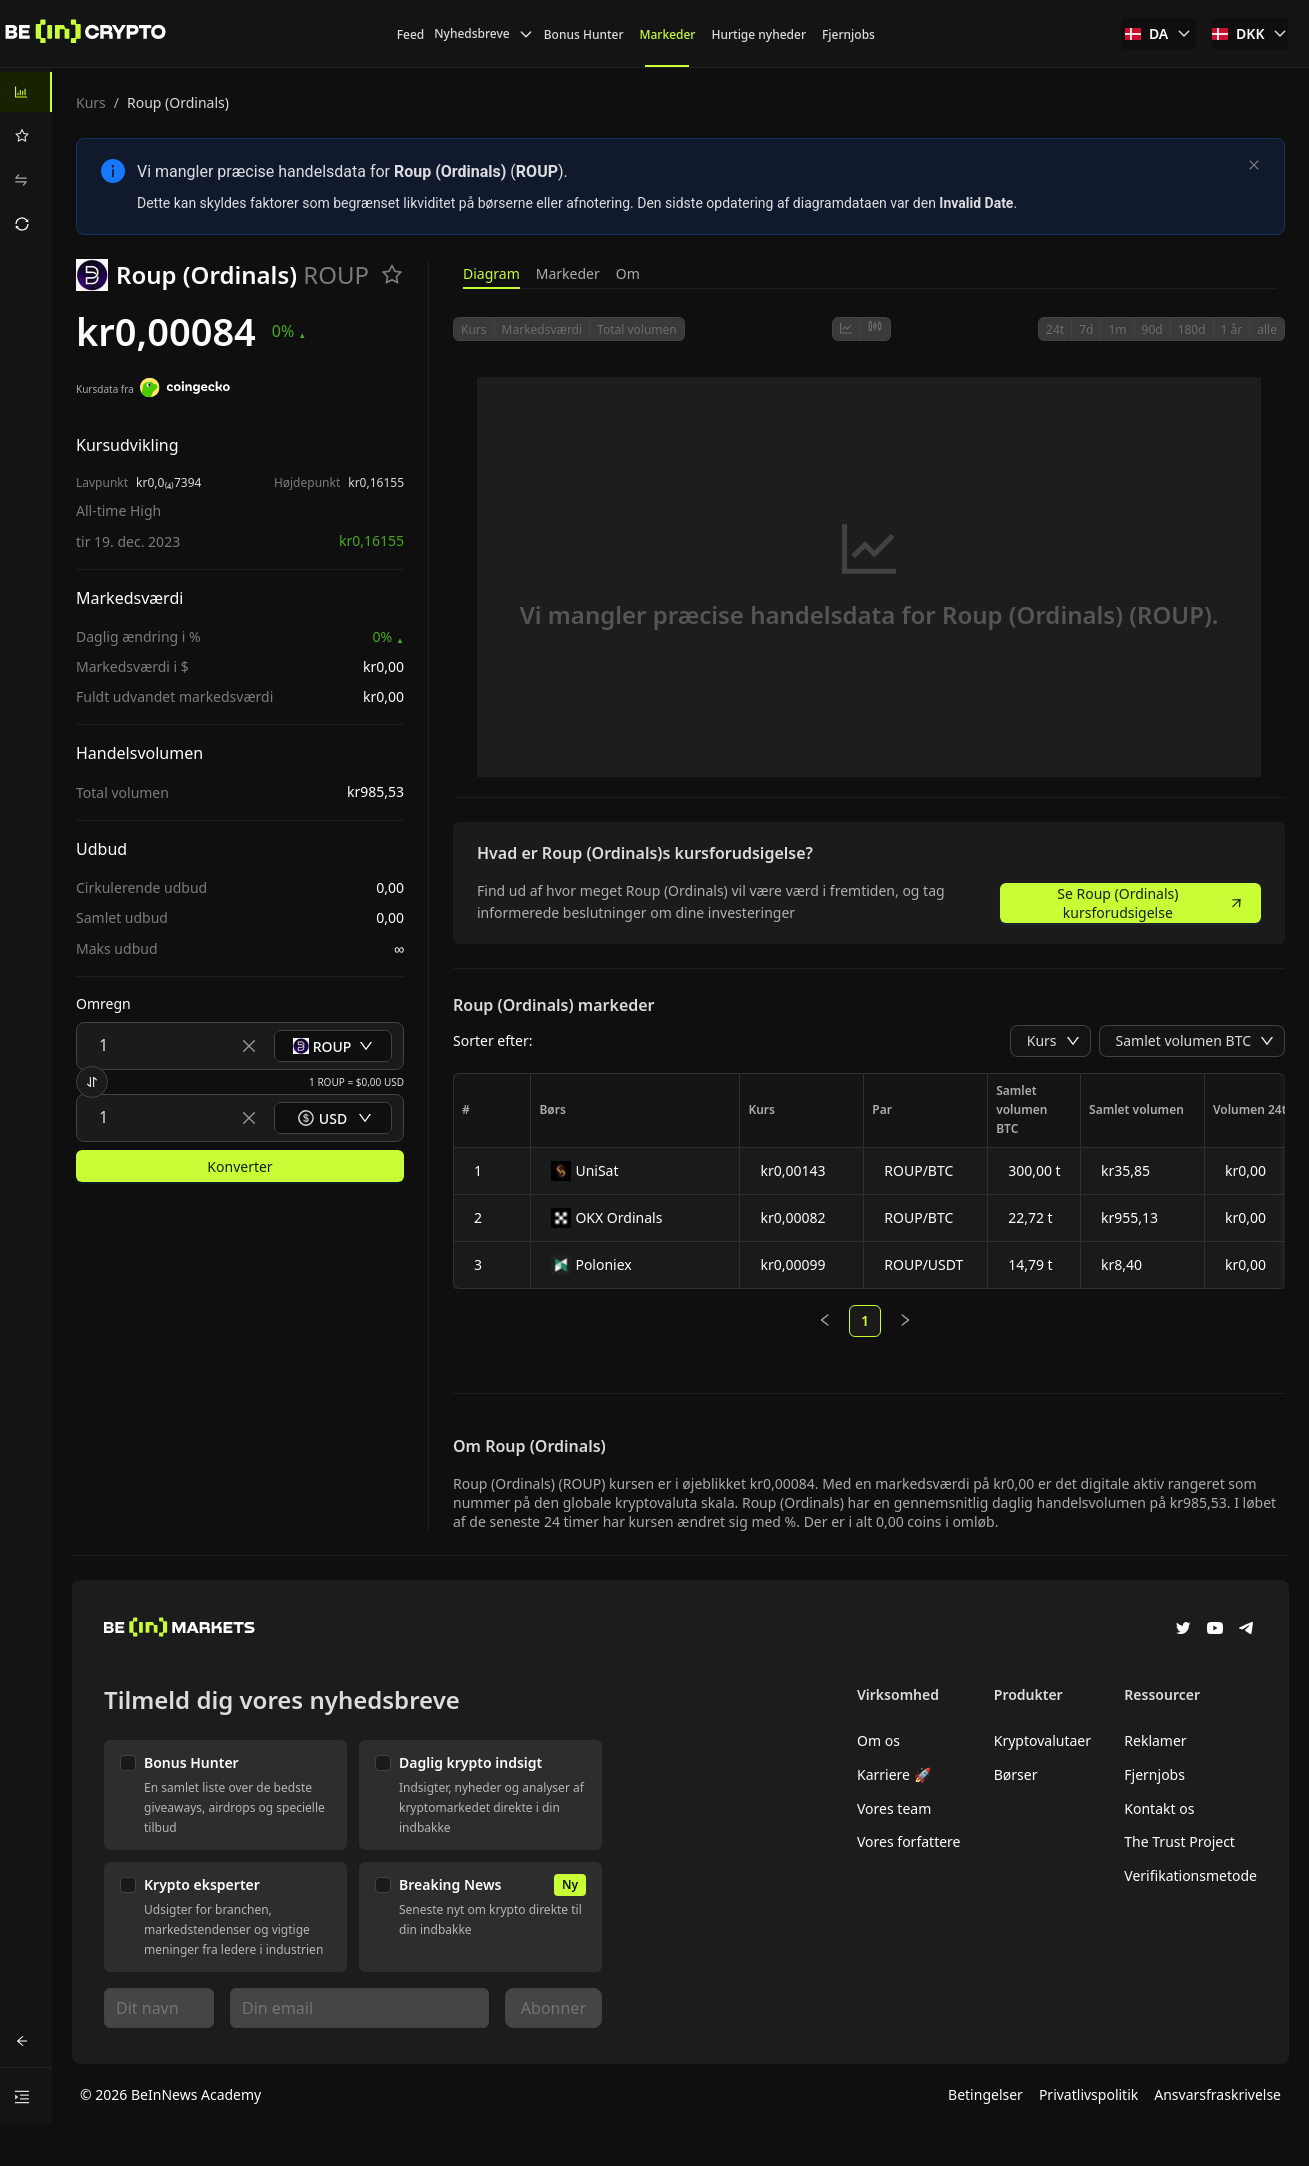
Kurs (91, 102)
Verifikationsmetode (1190, 1875)
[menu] (26, 158)
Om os (878, 1740)
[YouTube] (1215, 1630)
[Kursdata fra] (185, 390)
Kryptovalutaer (1042, 1740)
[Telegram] (1247, 1630)
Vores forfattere (908, 1841)
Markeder (568, 273)
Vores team (894, 1808)
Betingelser (985, 2094)
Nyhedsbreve (483, 33)
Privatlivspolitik (1088, 2094)
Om (628, 273)
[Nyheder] (86, 34)
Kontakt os (1159, 1808)
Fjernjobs (1154, 1774)
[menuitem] (26, 92)
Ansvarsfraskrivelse (1217, 2094)
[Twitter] (1183, 1630)
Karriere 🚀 (894, 1774)
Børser (1016, 1774)
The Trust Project (1179, 1841)
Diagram (491, 273)
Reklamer (1155, 1740)
